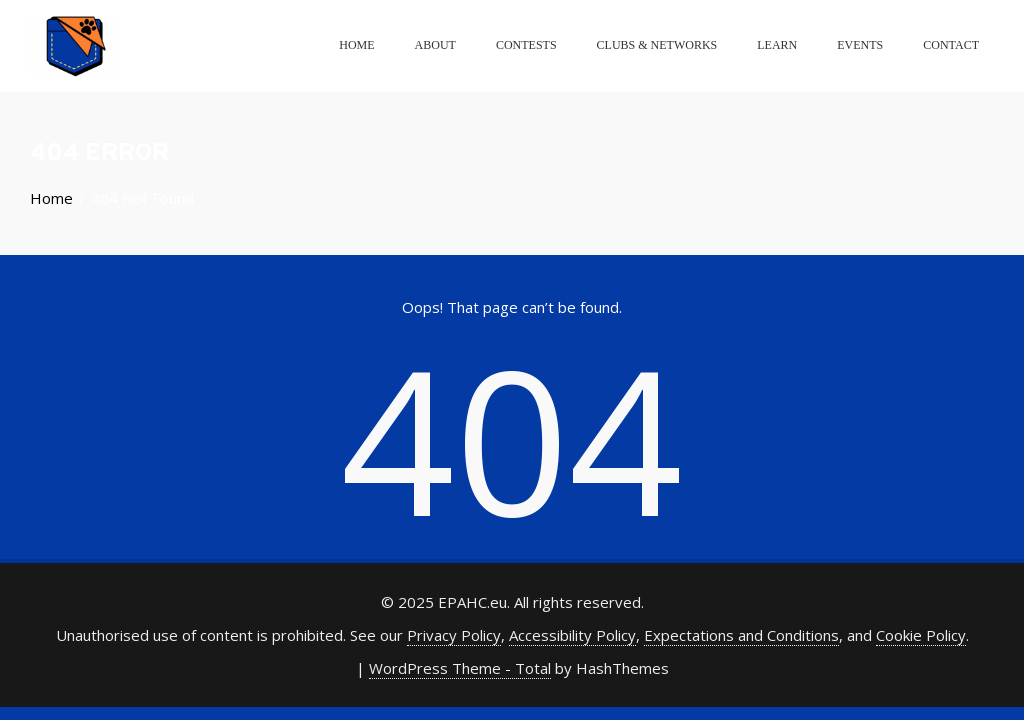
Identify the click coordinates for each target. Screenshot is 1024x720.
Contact (951, 45)
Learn (777, 45)
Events (860, 45)
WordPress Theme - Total (460, 668)
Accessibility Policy (572, 635)
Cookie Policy (921, 635)
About (435, 45)
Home (356, 45)
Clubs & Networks (657, 45)
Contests (526, 45)
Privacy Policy (454, 635)
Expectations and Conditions (741, 635)
